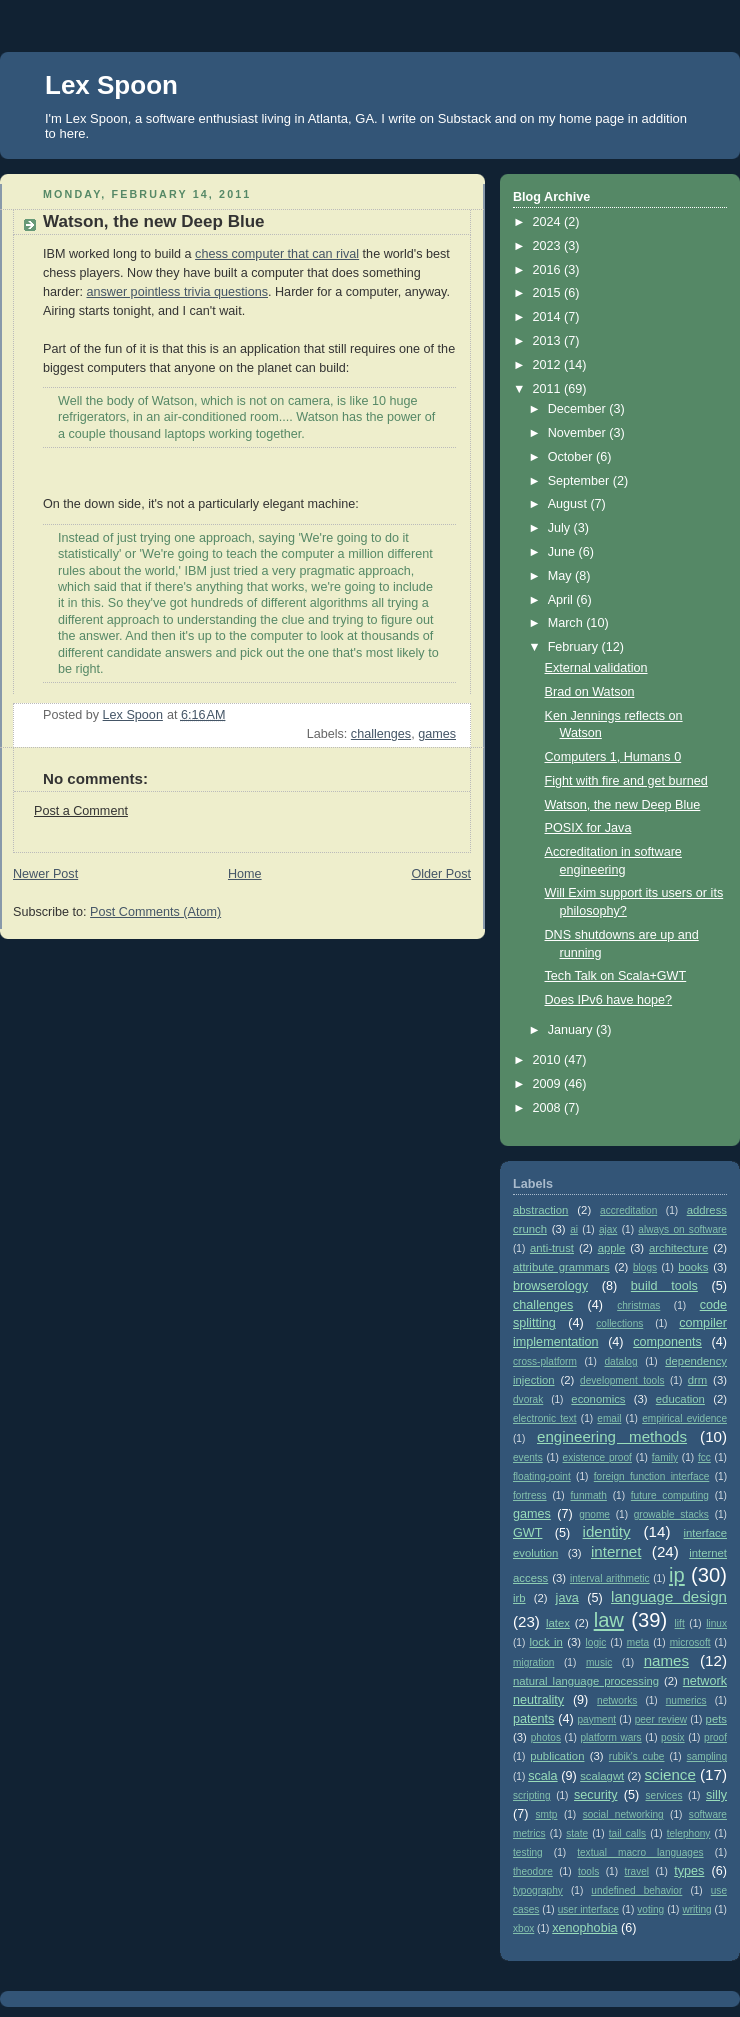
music (599, 1662)
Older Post (441, 874)
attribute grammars (561, 1267)
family (665, 1457)
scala (542, 1776)
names (666, 1660)
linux (716, 1623)
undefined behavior (636, 1890)
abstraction (540, 1210)
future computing (670, 1495)
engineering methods (612, 1436)
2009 (549, 1084)
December (579, 409)
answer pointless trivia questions (177, 292)
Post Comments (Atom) (155, 912)
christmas (638, 1305)
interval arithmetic (610, 1578)
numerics (686, 1700)
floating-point (542, 1476)
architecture (678, 1248)
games (437, 734)
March (567, 623)
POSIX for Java (588, 828)
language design (669, 1596)
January (572, 1030)
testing (528, 1852)
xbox (523, 1928)
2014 (549, 317)
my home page (581, 118)
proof (715, 1737)
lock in (545, 1642)
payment (596, 1719)
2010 (549, 1060)
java (567, 1598)
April (562, 600)
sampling (707, 1756)
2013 (549, 341)
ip (677, 1575)
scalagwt (602, 1776)
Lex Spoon (111, 85)
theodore (533, 1871)
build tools (664, 1286)
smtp (547, 1814)
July (561, 528)
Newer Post (45, 874)
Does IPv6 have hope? (609, 1000)
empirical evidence (684, 1418)
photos (546, 1737)
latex (558, 1623)
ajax (608, 1229)
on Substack (456, 118)
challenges (381, 734)
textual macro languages (640, 1852)
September (580, 481)
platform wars (610, 1737)
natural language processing (586, 1681)
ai (574, 1229)
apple (612, 1248)
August (569, 504)
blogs (645, 1267)
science (670, 1774)
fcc (704, 1457)
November (579, 433)
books (693, 1267)
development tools (622, 1380)
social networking (623, 1814)
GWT (527, 1533)
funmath (589, 1495)
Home (245, 874)
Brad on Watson (590, 692)
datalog (621, 1361)
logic (596, 1642)
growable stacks (671, 1514)
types (689, 1871)
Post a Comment (81, 811)
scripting (532, 1795)
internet (616, 1551)
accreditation (628, 1210)
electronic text (545, 1418)
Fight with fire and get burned (626, 781)
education (680, 1399)
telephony (689, 1833)
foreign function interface (652, 1476)
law (609, 1620)
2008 (549, 1108)
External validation (596, 668)
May (561, 576)
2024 (549, 222)
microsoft (690, 1642)
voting (650, 1909)
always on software (682, 1229)
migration (533, 1662)
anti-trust (552, 1248)
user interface (588, 1909)
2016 (549, 270)
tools (588, 1871)
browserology (550, 1286)
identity (607, 1531)
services (664, 1795)
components (667, 1342)
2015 (549, 293)
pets (716, 1719)
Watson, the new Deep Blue (623, 805)
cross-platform (545, 1361)
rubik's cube (637, 1756)
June (563, 552)
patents (533, 1719)
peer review (661, 1719)
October (572, 457)
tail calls (627, 1833)
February (575, 647)
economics (598, 1399)
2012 (549, 365)
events (528, 1457)
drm (698, 1380)
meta (638, 1642)
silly (716, 1795)
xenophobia (584, 1928)
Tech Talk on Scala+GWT (616, 976)
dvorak (528, 1399)
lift (680, 1623)
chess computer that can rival (277, 254)
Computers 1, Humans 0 (613, 757)
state (577, 1833)
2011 (549, 389)
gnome (594, 1514)
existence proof (597, 1457)
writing (696, 1909)
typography (538, 1890)
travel (636, 1871)
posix (673, 1737)
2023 (549, 246)
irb (519, 1598)
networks (617, 1700)
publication (557, 1756)
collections (619, 1323)
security (595, 1795)
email (609, 1418)
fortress (530, 1495)
